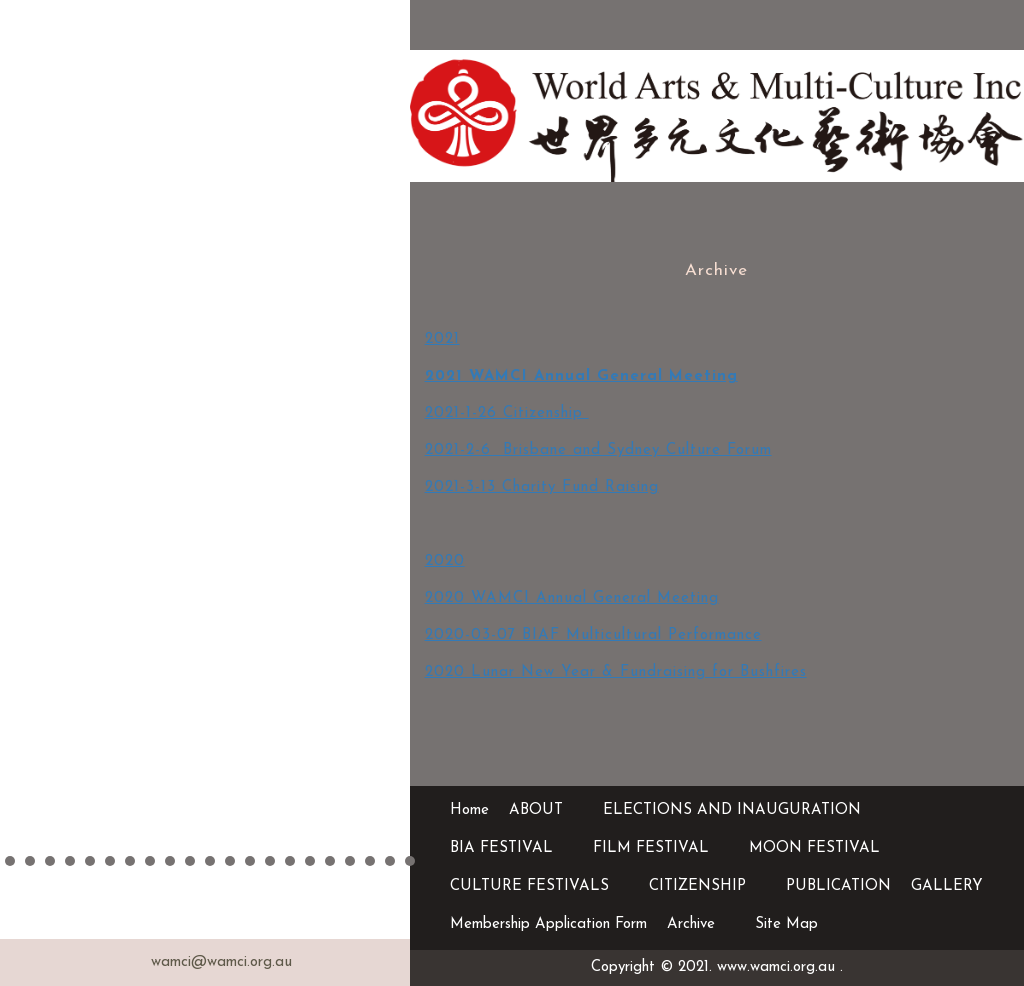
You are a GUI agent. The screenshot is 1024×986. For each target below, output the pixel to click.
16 (310, 861)
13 (250, 861)
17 (330, 861)
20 (390, 861)
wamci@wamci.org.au (221, 962)
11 (210, 861)
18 (350, 861)
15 (290, 861)
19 (370, 861)
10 (190, 861)
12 (230, 861)
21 (410, 861)
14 (270, 861)
